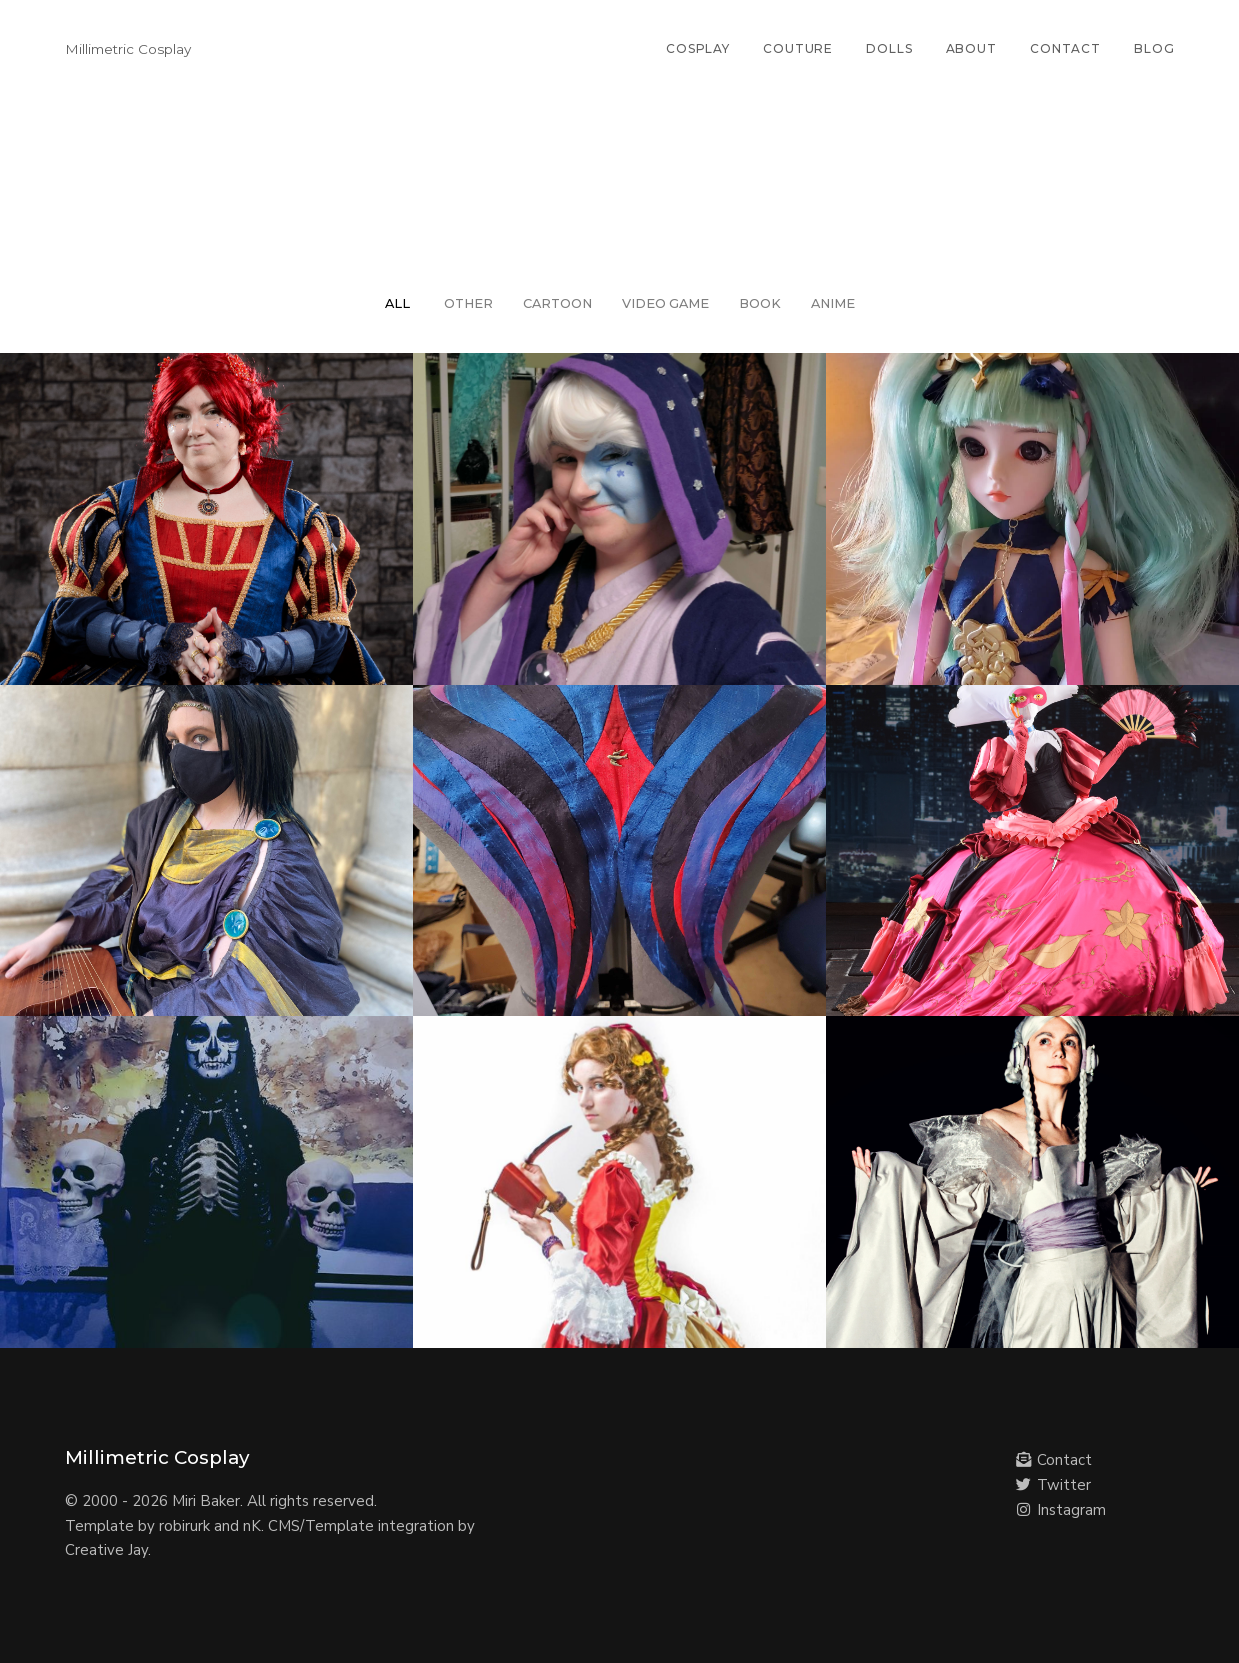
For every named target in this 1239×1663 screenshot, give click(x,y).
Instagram (1061, 1510)
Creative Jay (106, 1550)
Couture (798, 48)
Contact (1065, 48)
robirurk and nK (210, 1526)
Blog (1154, 48)
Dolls (889, 48)
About (971, 48)
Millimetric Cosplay (128, 49)
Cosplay (698, 48)
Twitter (1053, 1485)
